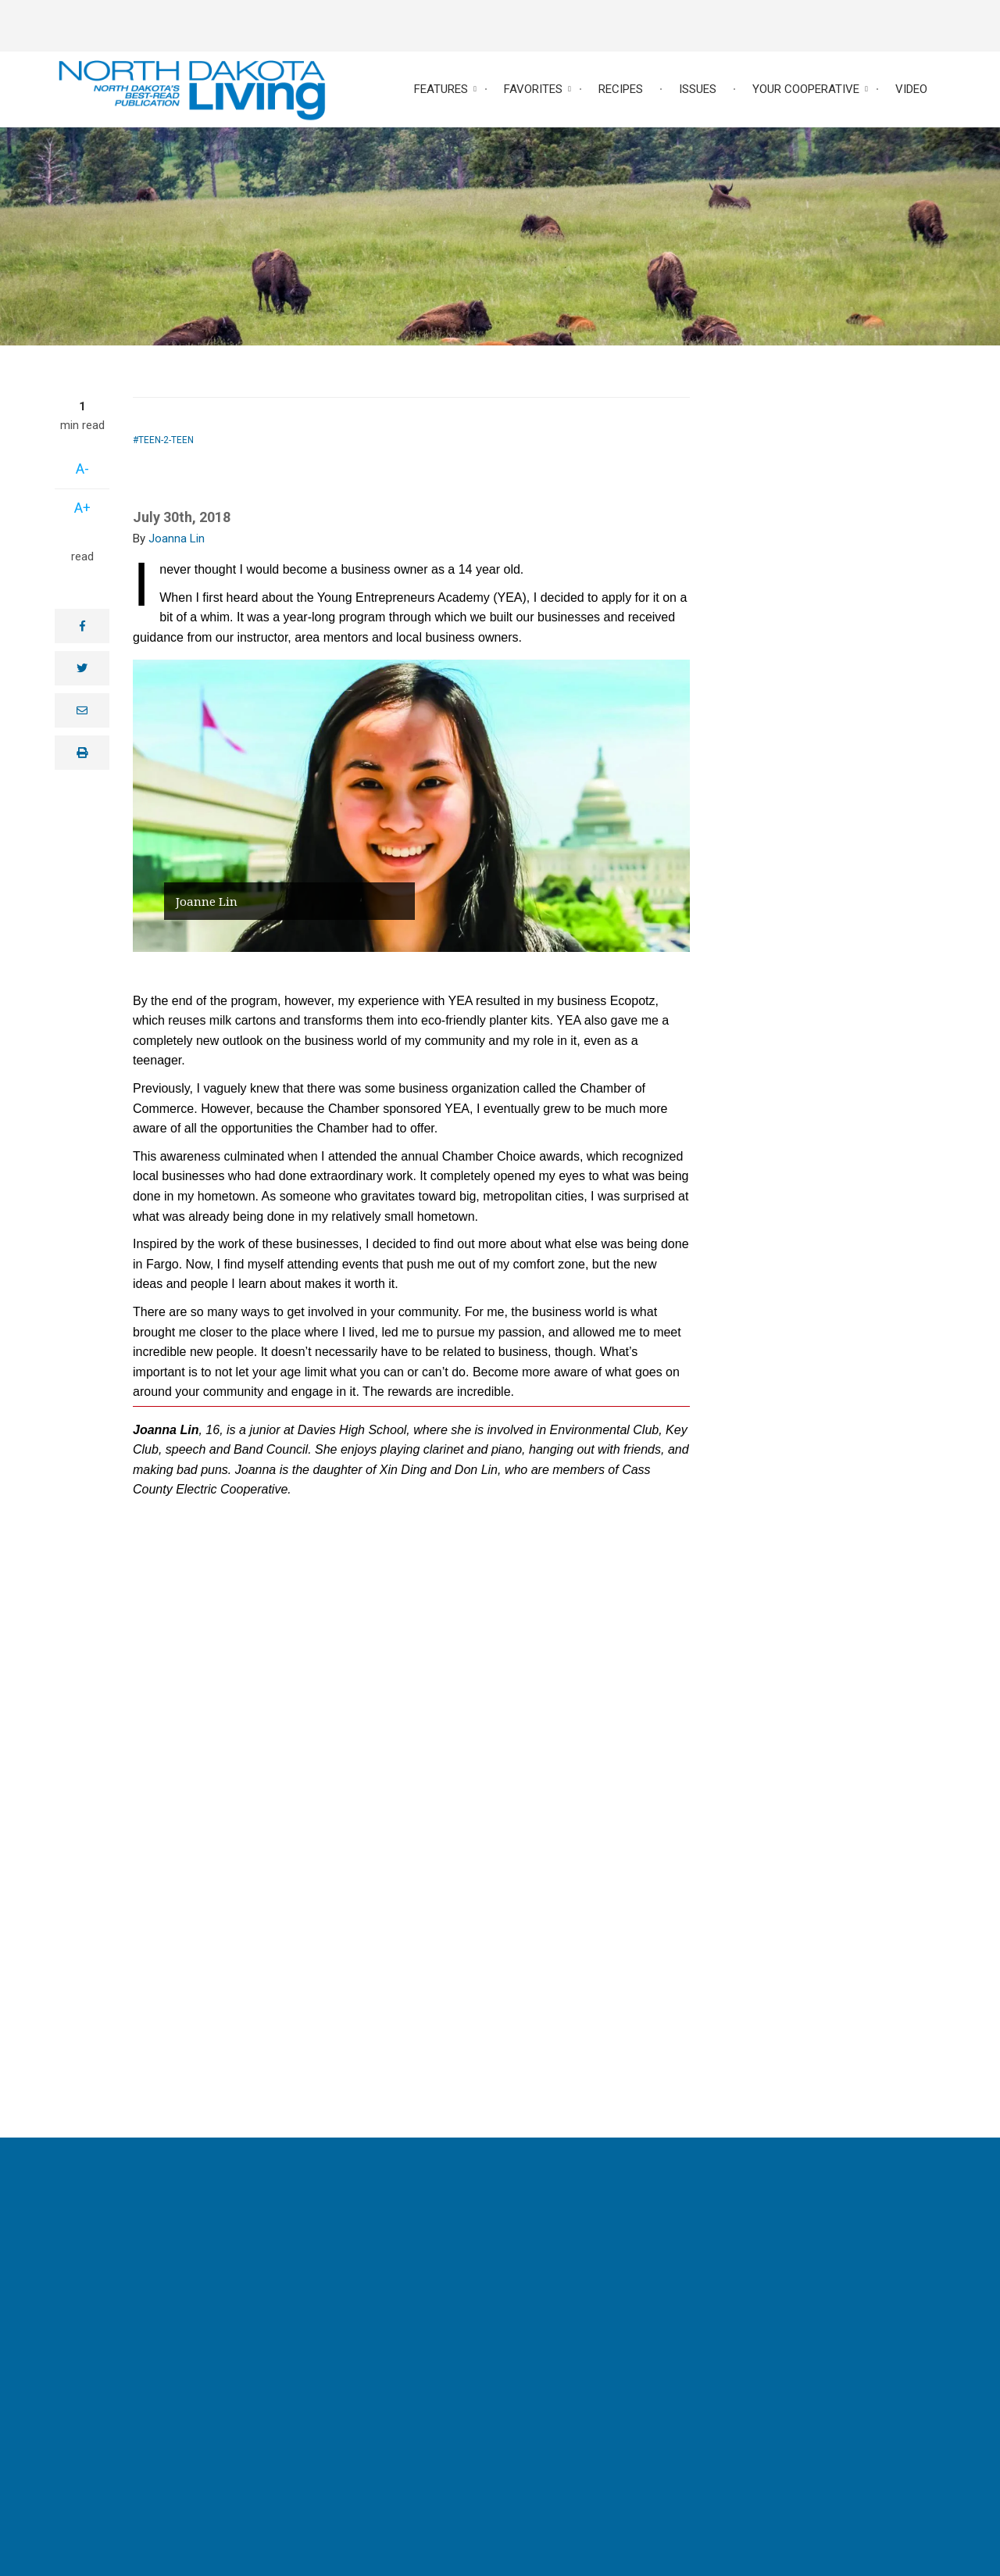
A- (82, 468)
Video (911, 89)
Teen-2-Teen (166, 440)
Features (441, 89)
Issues (697, 89)
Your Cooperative (805, 89)
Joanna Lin (176, 538)
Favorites (533, 89)
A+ (82, 507)
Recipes (620, 89)
